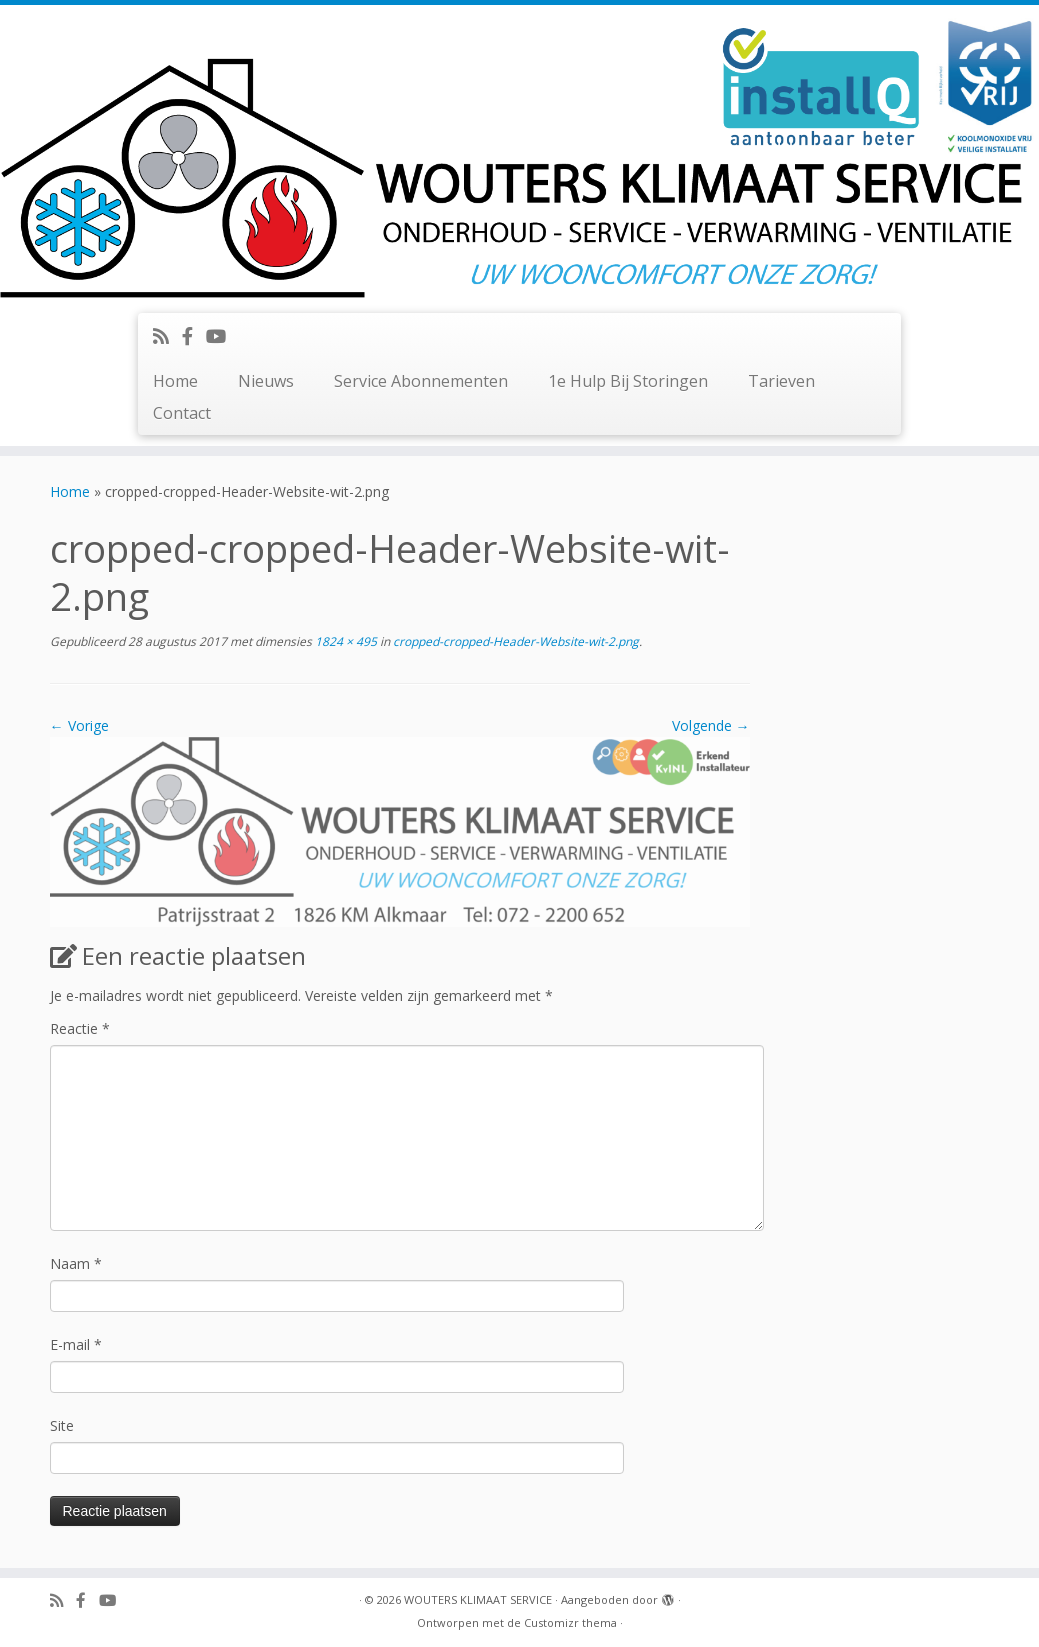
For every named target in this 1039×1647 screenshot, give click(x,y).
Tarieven (781, 381)
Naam (76, 1263)
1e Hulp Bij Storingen (628, 381)
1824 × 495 (344, 641)
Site (62, 1425)
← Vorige (79, 725)
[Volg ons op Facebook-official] (194, 336)
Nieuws (266, 381)
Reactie (80, 1028)
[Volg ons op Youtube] (222, 336)
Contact (182, 413)
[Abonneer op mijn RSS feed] (167, 336)
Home (175, 381)
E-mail (76, 1344)
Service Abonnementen (421, 381)
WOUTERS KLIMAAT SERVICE (478, 1599)
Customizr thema (570, 1622)
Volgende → (711, 725)
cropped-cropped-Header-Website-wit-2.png (514, 641)
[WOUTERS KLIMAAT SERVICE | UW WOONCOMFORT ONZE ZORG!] (519, 156)
